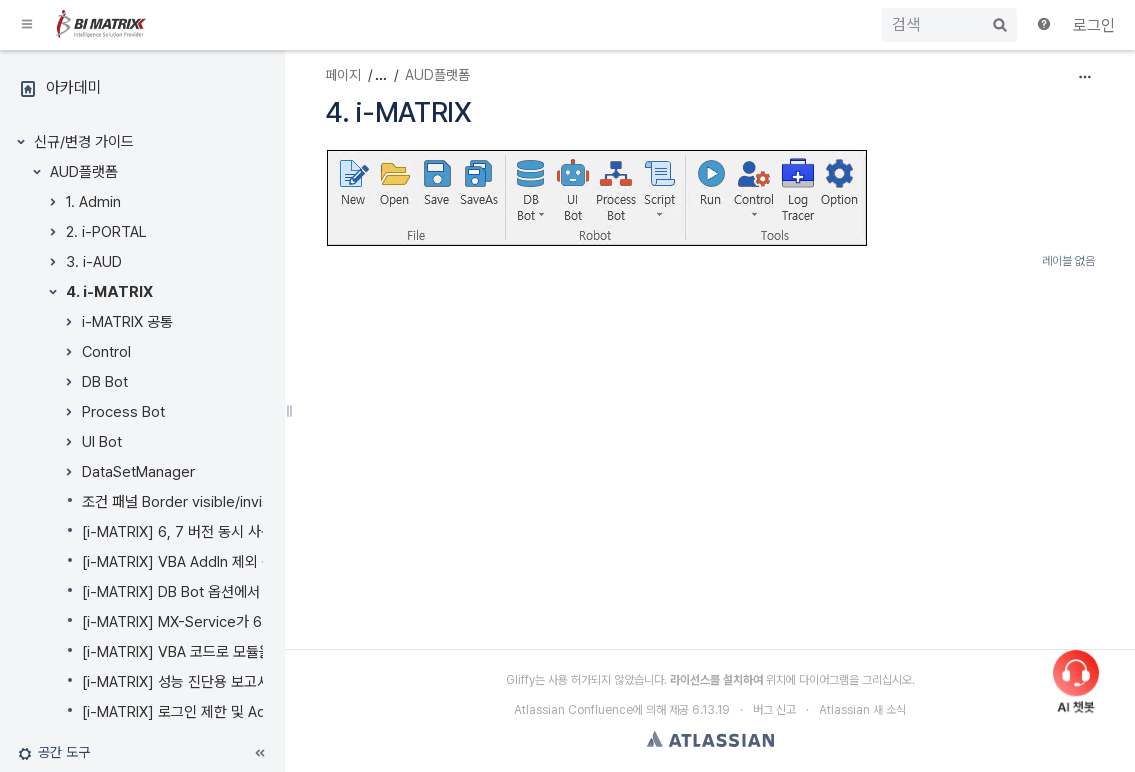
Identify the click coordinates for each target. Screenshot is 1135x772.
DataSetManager (138, 472)
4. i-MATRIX (109, 292)
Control (106, 352)
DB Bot (105, 382)
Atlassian (710, 739)
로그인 (1094, 25)
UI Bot (102, 442)
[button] (28, 25)
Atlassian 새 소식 (862, 710)
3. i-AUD (94, 262)
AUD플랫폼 (84, 172)
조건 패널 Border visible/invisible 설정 (203, 502)
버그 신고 (774, 710)
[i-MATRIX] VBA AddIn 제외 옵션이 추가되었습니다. (241, 562)
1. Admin (93, 202)
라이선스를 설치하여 (716, 680)
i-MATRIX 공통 (127, 322)
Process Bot (123, 412)
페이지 (343, 75)
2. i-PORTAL (106, 232)
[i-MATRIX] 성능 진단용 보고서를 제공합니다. (219, 682)
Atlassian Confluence (573, 710)
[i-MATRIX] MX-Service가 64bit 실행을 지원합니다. (243, 622)
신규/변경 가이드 (84, 142)
